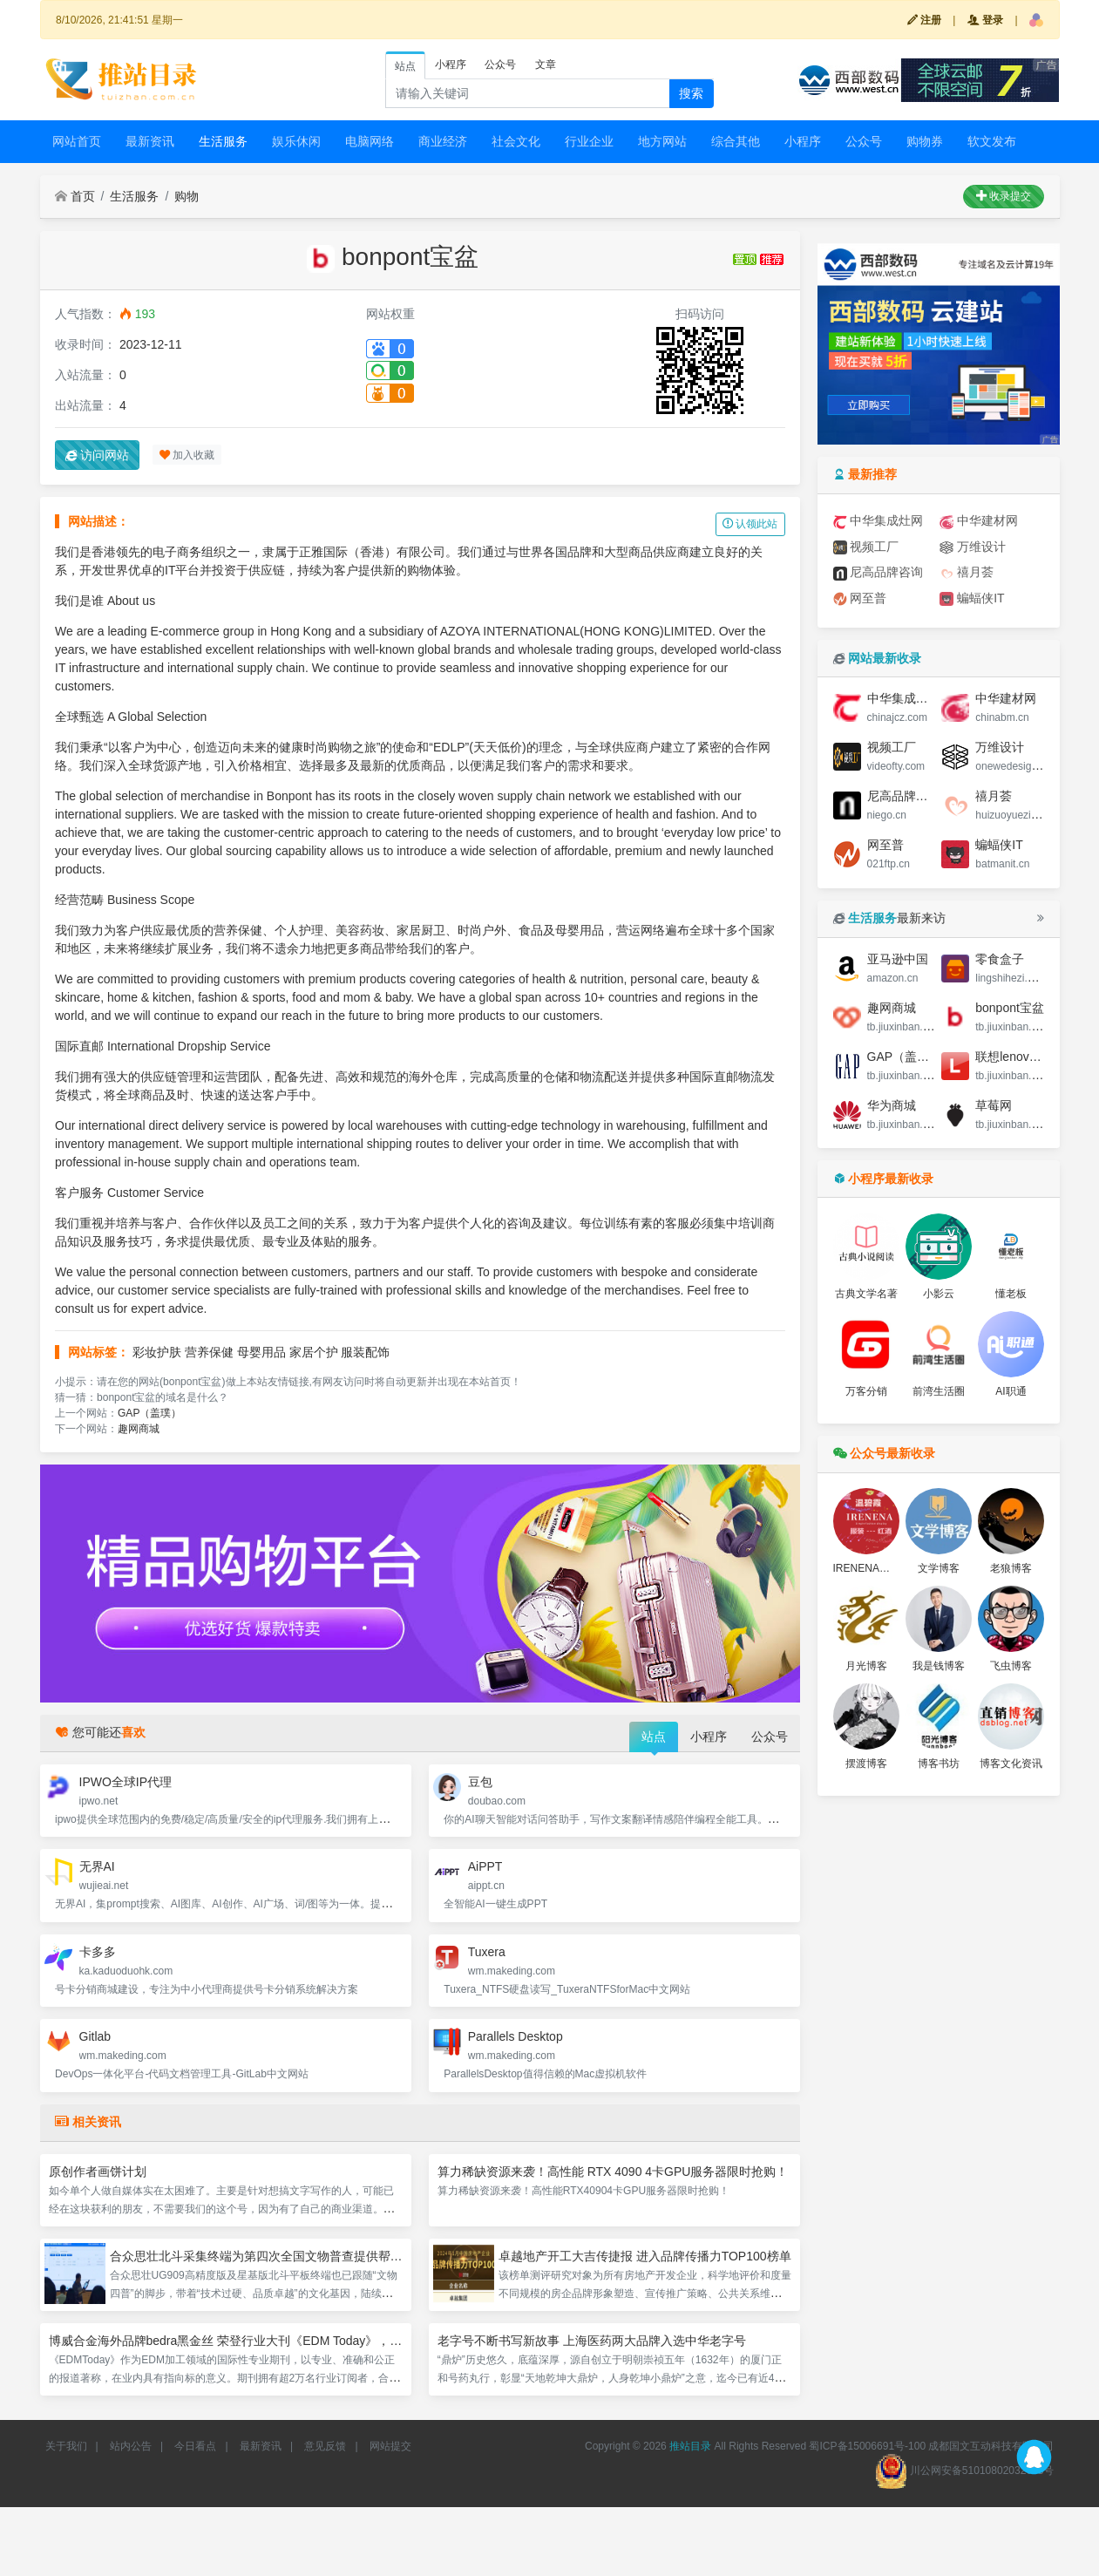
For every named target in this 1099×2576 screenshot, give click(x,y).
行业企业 (589, 141)
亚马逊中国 (897, 959)
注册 (924, 20)
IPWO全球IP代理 (126, 1782)
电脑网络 (369, 141)
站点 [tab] (405, 66)
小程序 (802, 141)
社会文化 (516, 141)
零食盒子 (999, 959)
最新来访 (889, 918)
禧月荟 (967, 572)
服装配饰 (365, 1352)
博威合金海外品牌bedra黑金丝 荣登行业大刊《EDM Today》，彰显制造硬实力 (262, 2341)
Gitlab (95, 2036)
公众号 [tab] (500, 64)
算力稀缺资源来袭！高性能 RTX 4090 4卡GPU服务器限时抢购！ (613, 2171)
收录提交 (1003, 196)
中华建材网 (979, 520)
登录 (985, 20)
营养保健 (209, 1352)
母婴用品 (261, 1352)
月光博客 (866, 1666)
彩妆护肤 (156, 1352)
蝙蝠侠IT (972, 598)
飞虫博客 (1011, 1666)
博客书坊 (939, 1763)
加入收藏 (186, 455)
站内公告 (131, 2446)
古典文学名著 (866, 1294)
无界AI (97, 1866)
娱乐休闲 (296, 141)
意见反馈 (325, 2446)
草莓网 (993, 1105)
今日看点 (195, 2446)
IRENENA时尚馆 (872, 1568)
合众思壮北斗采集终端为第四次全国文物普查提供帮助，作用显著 (287, 2256)
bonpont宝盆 (1009, 1008)
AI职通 (1010, 1391)
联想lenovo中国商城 (1029, 1057)
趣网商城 (138, 1429)
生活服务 (223, 141)
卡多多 (97, 1952)
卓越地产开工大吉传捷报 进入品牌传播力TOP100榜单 (645, 2256)
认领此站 (749, 524)
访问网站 (97, 455)
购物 (186, 196)
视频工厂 (866, 547)
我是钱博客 (938, 1666)
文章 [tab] (545, 64)
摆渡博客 (866, 1763)
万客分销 (866, 1391)
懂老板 (1011, 1294)
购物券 (924, 141)
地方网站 (662, 141)
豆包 (480, 1782)
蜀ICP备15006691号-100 (867, 2446)
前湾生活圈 (938, 1391)
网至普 (860, 598)
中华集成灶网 (878, 520)
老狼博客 (1011, 1568)
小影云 (938, 1294)
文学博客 (939, 1568)
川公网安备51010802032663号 (964, 2470)
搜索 (691, 93)
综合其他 (735, 141)
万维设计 (973, 547)
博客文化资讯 (1011, 1763)
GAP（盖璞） (149, 1413)
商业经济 (442, 141)
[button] (1036, 20)
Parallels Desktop (515, 2036)
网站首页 (76, 141)
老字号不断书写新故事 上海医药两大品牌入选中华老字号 (592, 2341)
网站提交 (390, 2446)
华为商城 (891, 1105)
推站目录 (690, 2446)
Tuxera (486, 1952)
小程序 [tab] (450, 64)
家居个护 (313, 1352)
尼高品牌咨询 (878, 572)
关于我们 (66, 2446)
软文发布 (991, 141)
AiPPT (485, 1866)
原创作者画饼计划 (97, 2171)
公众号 (863, 141)
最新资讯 (150, 141)
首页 (75, 196)
